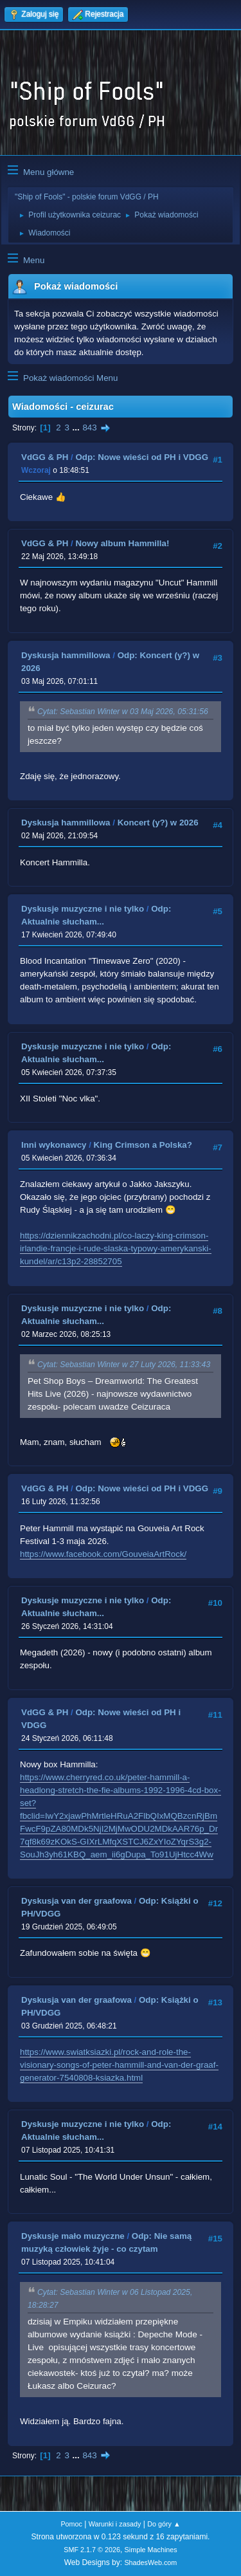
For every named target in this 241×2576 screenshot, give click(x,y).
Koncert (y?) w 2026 (158, 822)
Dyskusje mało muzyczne (73, 2236)
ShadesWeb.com (150, 2562)
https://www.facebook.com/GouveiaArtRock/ (103, 1554)
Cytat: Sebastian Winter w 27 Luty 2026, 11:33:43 (123, 1364)
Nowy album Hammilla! (122, 543)
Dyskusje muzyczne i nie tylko (82, 909)
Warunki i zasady (115, 2524)
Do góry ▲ (163, 2524)
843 (89, 427)
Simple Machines (151, 2549)
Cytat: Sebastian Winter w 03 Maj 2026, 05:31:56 (122, 711)
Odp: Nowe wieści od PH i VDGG (141, 457)
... (77, 427)
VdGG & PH (44, 457)
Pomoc (71, 2524)
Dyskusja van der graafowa (76, 1901)
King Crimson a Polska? (143, 1145)
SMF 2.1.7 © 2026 (92, 2549)
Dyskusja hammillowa (66, 655)
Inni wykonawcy (53, 1145)
